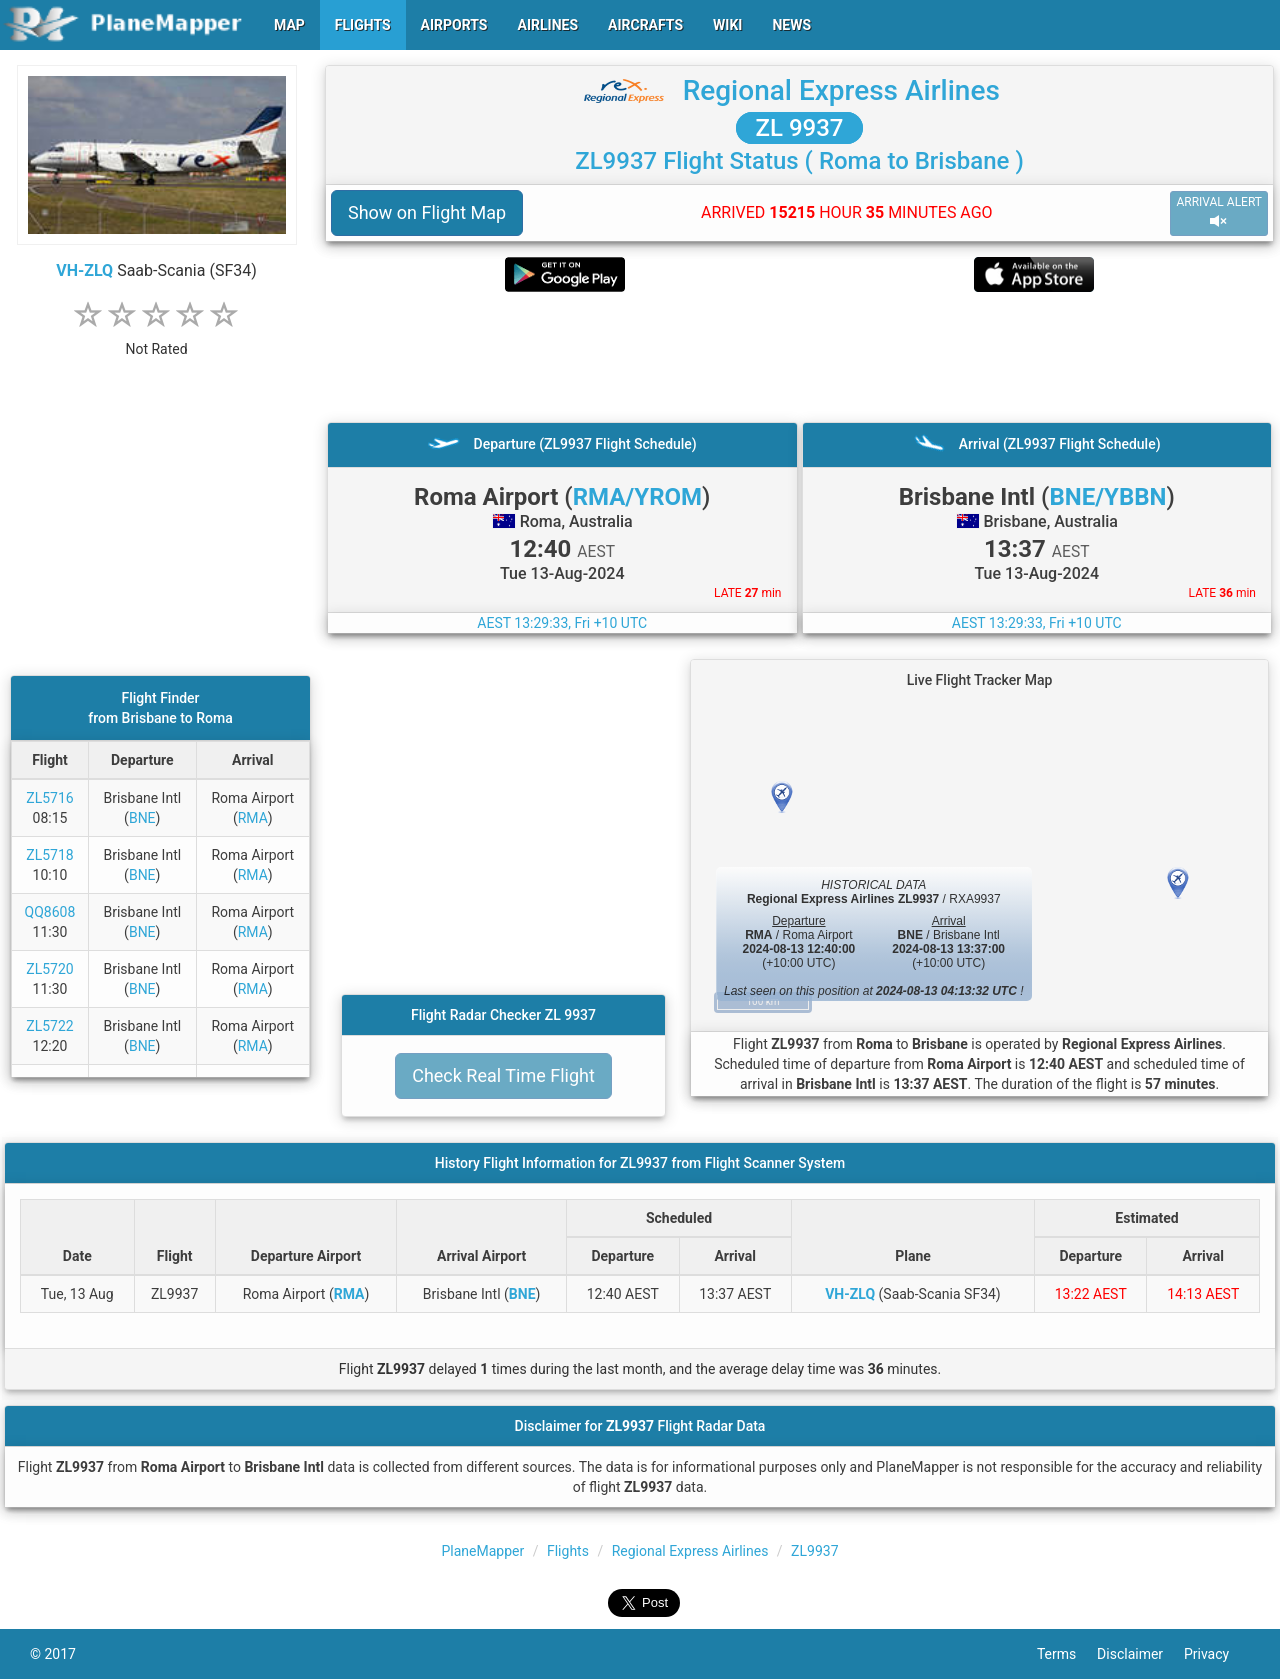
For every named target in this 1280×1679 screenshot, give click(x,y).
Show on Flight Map (427, 212)
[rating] (157, 338)
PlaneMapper (482, 1551)
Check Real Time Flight (503, 1075)
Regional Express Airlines (841, 90)
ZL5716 (49, 798)
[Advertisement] (799, 357)
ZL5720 (49, 969)
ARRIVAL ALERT (1219, 212)
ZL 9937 (800, 128)
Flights (568, 1551)
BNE (142, 818)
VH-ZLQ (84, 270)
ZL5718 (49, 855)
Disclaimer (1140, 1654)
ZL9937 (814, 1551)
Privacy (1217, 1654)
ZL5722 (49, 1026)
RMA (253, 818)
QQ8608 (50, 912)
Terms (1067, 1654)
